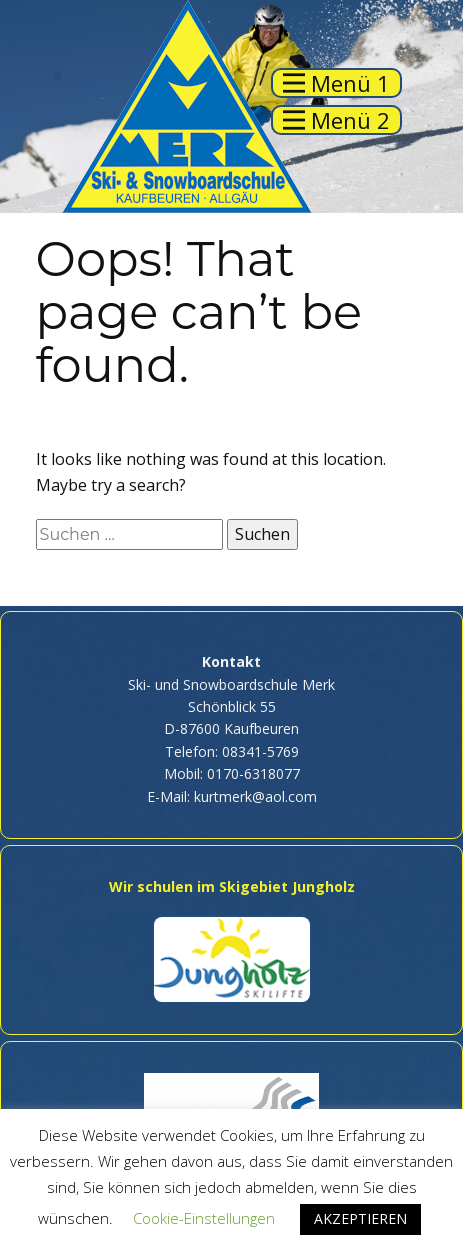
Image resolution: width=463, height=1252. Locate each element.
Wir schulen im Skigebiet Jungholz (232, 886)
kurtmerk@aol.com (255, 796)
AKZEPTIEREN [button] (360, 1218)
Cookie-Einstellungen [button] (204, 1218)
